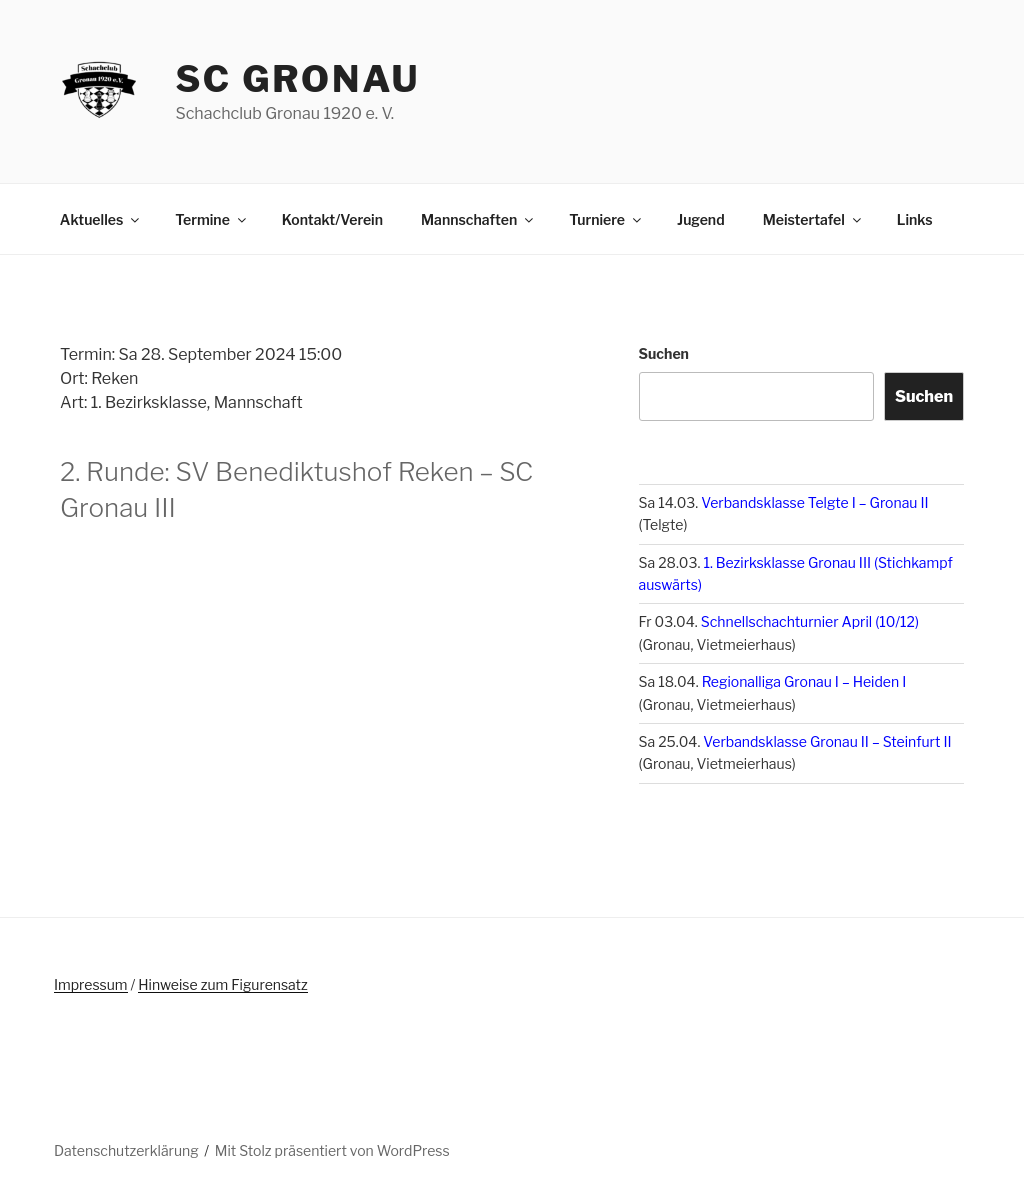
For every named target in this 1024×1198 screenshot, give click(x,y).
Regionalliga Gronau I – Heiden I (804, 681)
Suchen (664, 353)
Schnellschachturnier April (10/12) (810, 621)
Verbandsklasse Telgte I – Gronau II (814, 502)
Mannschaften (478, 219)
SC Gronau (297, 79)
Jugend (701, 219)
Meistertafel (813, 219)
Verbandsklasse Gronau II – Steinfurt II (827, 741)
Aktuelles (101, 219)
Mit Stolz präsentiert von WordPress (332, 1150)
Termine (212, 219)
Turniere (606, 219)
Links (915, 219)
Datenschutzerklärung (126, 1150)
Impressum (91, 984)
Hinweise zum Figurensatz (222, 984)
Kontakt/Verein (332, 219)
